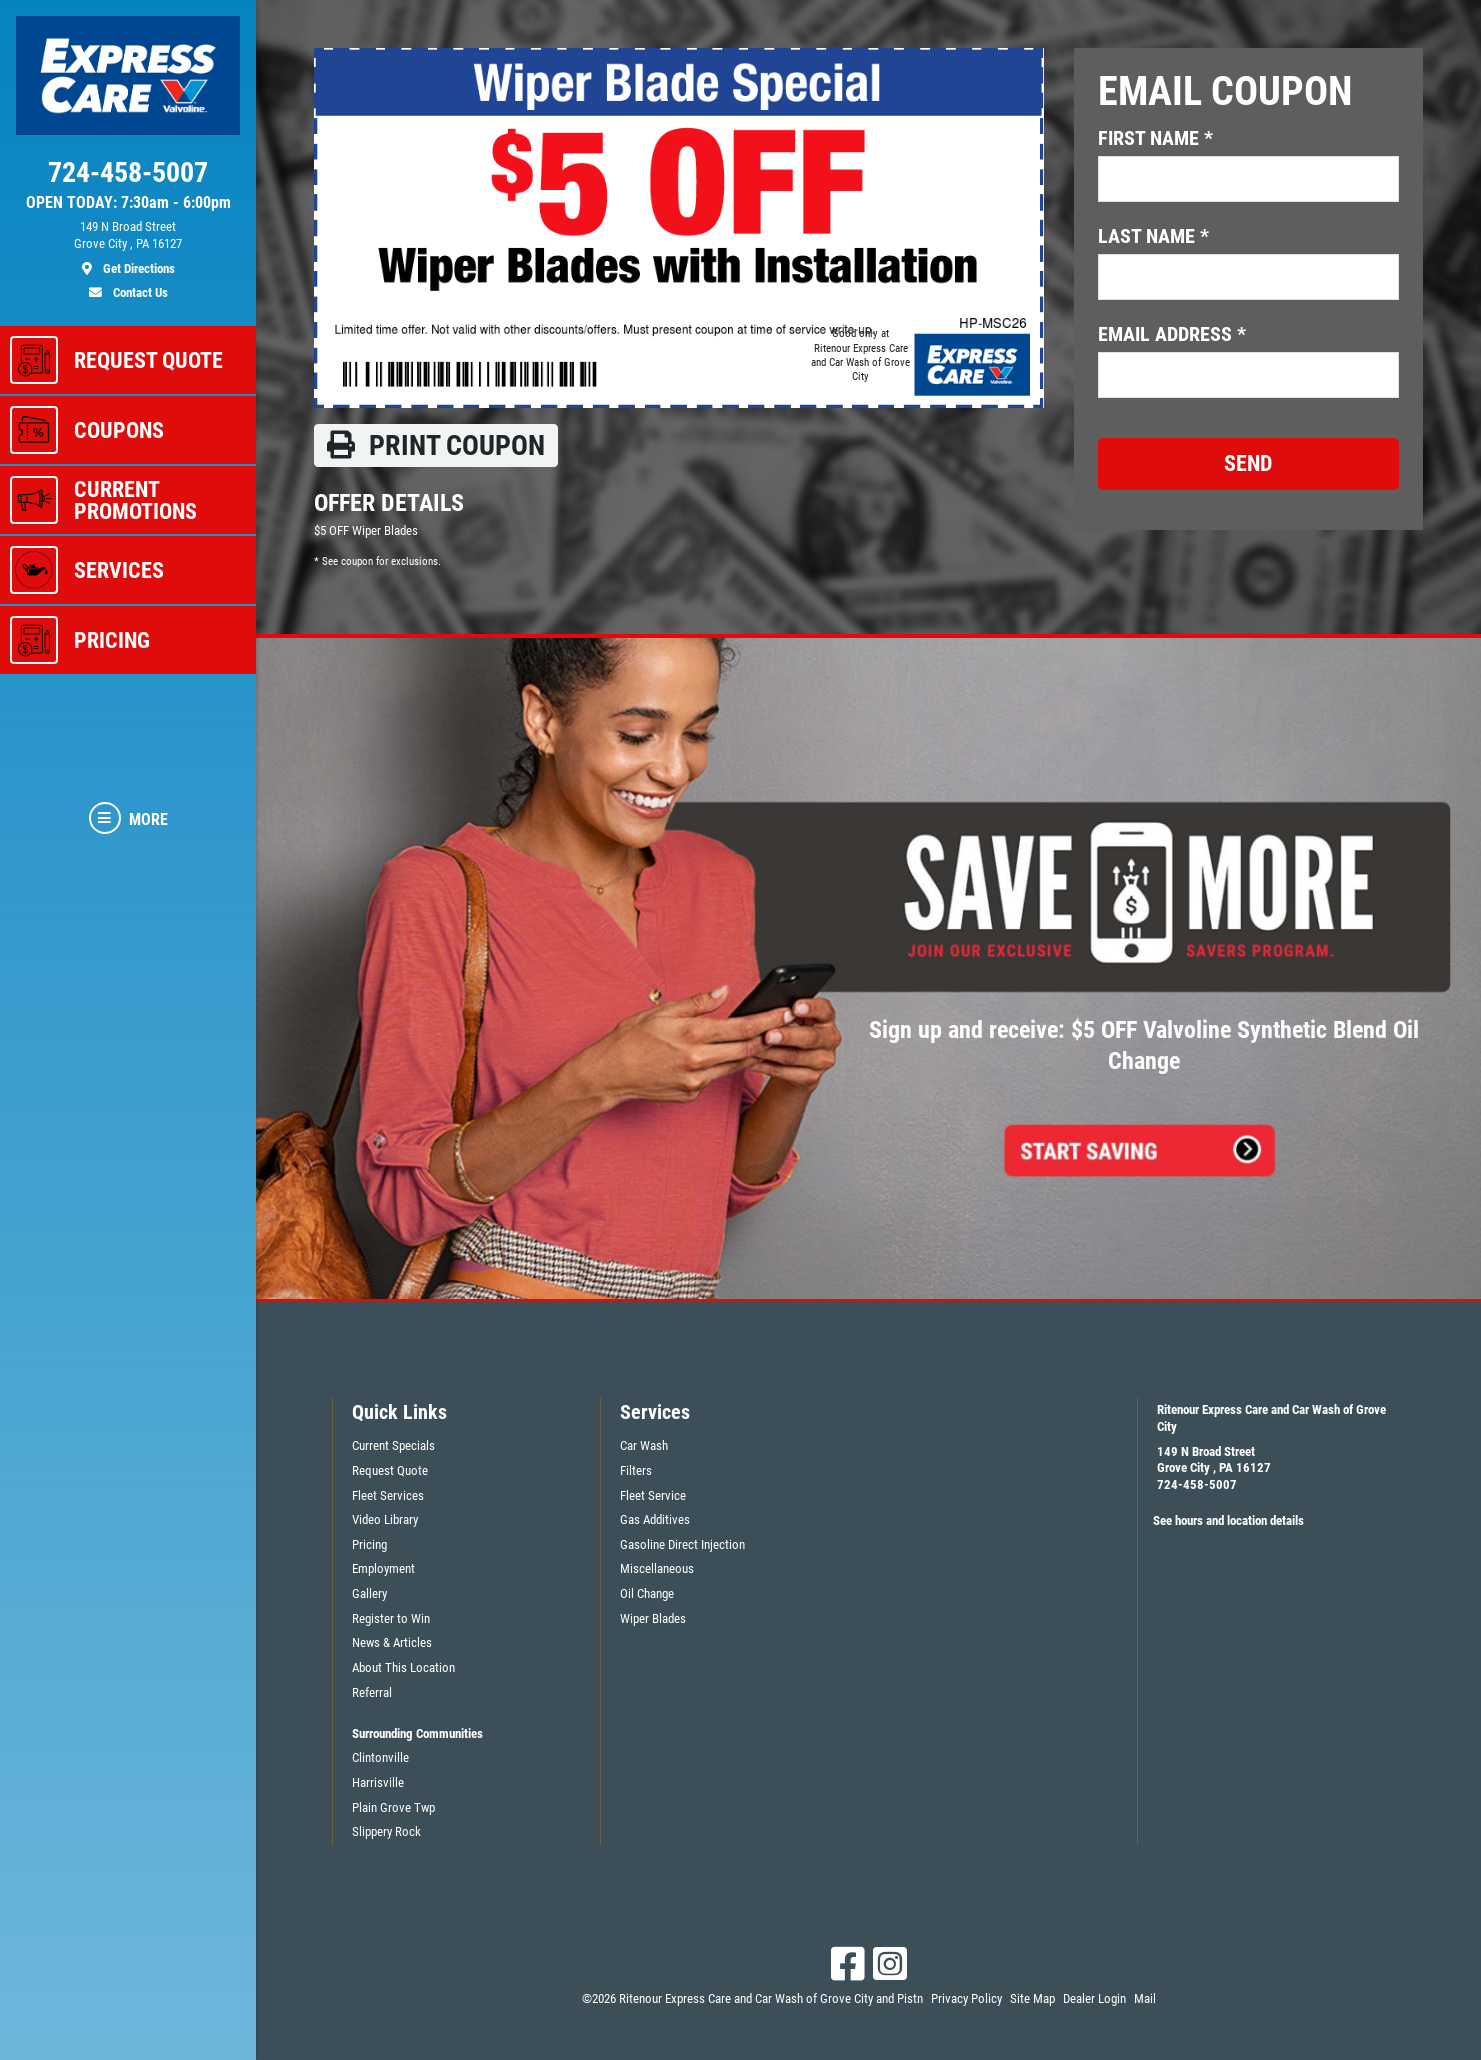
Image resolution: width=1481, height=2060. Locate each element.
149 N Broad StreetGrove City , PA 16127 (1214, 1460)
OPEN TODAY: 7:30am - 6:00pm (128, 203)
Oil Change (647, 1593)
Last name (1153, 236)
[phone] (128, 177)
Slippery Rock (386, 1831)
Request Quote (390, 1470)
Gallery (369, 1593)
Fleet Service (653, 1495)
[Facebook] (848, 1964)
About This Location (403, 1667)
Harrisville (378, 1782)
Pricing (369, 1544)
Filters (636, 1470)
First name (1155, 138)
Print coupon (436, 445)
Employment (383, 1568)
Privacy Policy (966, 1998)
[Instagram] (890, 1964)
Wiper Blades (653, 1618)
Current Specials (393, 1445)
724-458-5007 (1197, 1484)
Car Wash (644, 1445)
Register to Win (391, 1618)
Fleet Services (388, 1495)
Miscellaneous (657, 1568)
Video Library (385, 1519)
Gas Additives (655, 1519)
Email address (1172, 334)
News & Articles (392, 1642)
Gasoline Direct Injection (682, 1544)
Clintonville (380, 1757)
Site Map (1032, 1998)
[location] (128, 248)
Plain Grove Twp (393, 1807)
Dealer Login (1094, 1998)
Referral (372, 1692)
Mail (1145, 1998)
